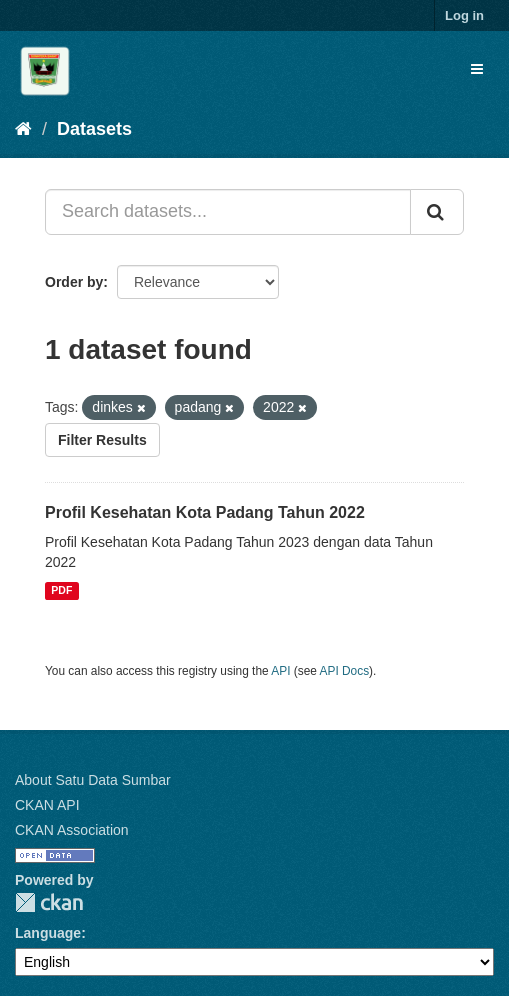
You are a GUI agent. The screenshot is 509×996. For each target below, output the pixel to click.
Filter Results (102, 440)
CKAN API (47, 805)
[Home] (23, 129)
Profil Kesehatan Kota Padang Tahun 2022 (205, 512)
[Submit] (437, 212)
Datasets (94, 129)
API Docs (345, 671)
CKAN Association (72, 830)
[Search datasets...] (228, 212)
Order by (74, 282)
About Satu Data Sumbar (93, 780)
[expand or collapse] (477, 69)
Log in (464, 15)
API (280, 671)
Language (48, 933)
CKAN (49, 902)
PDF (61, 591)
